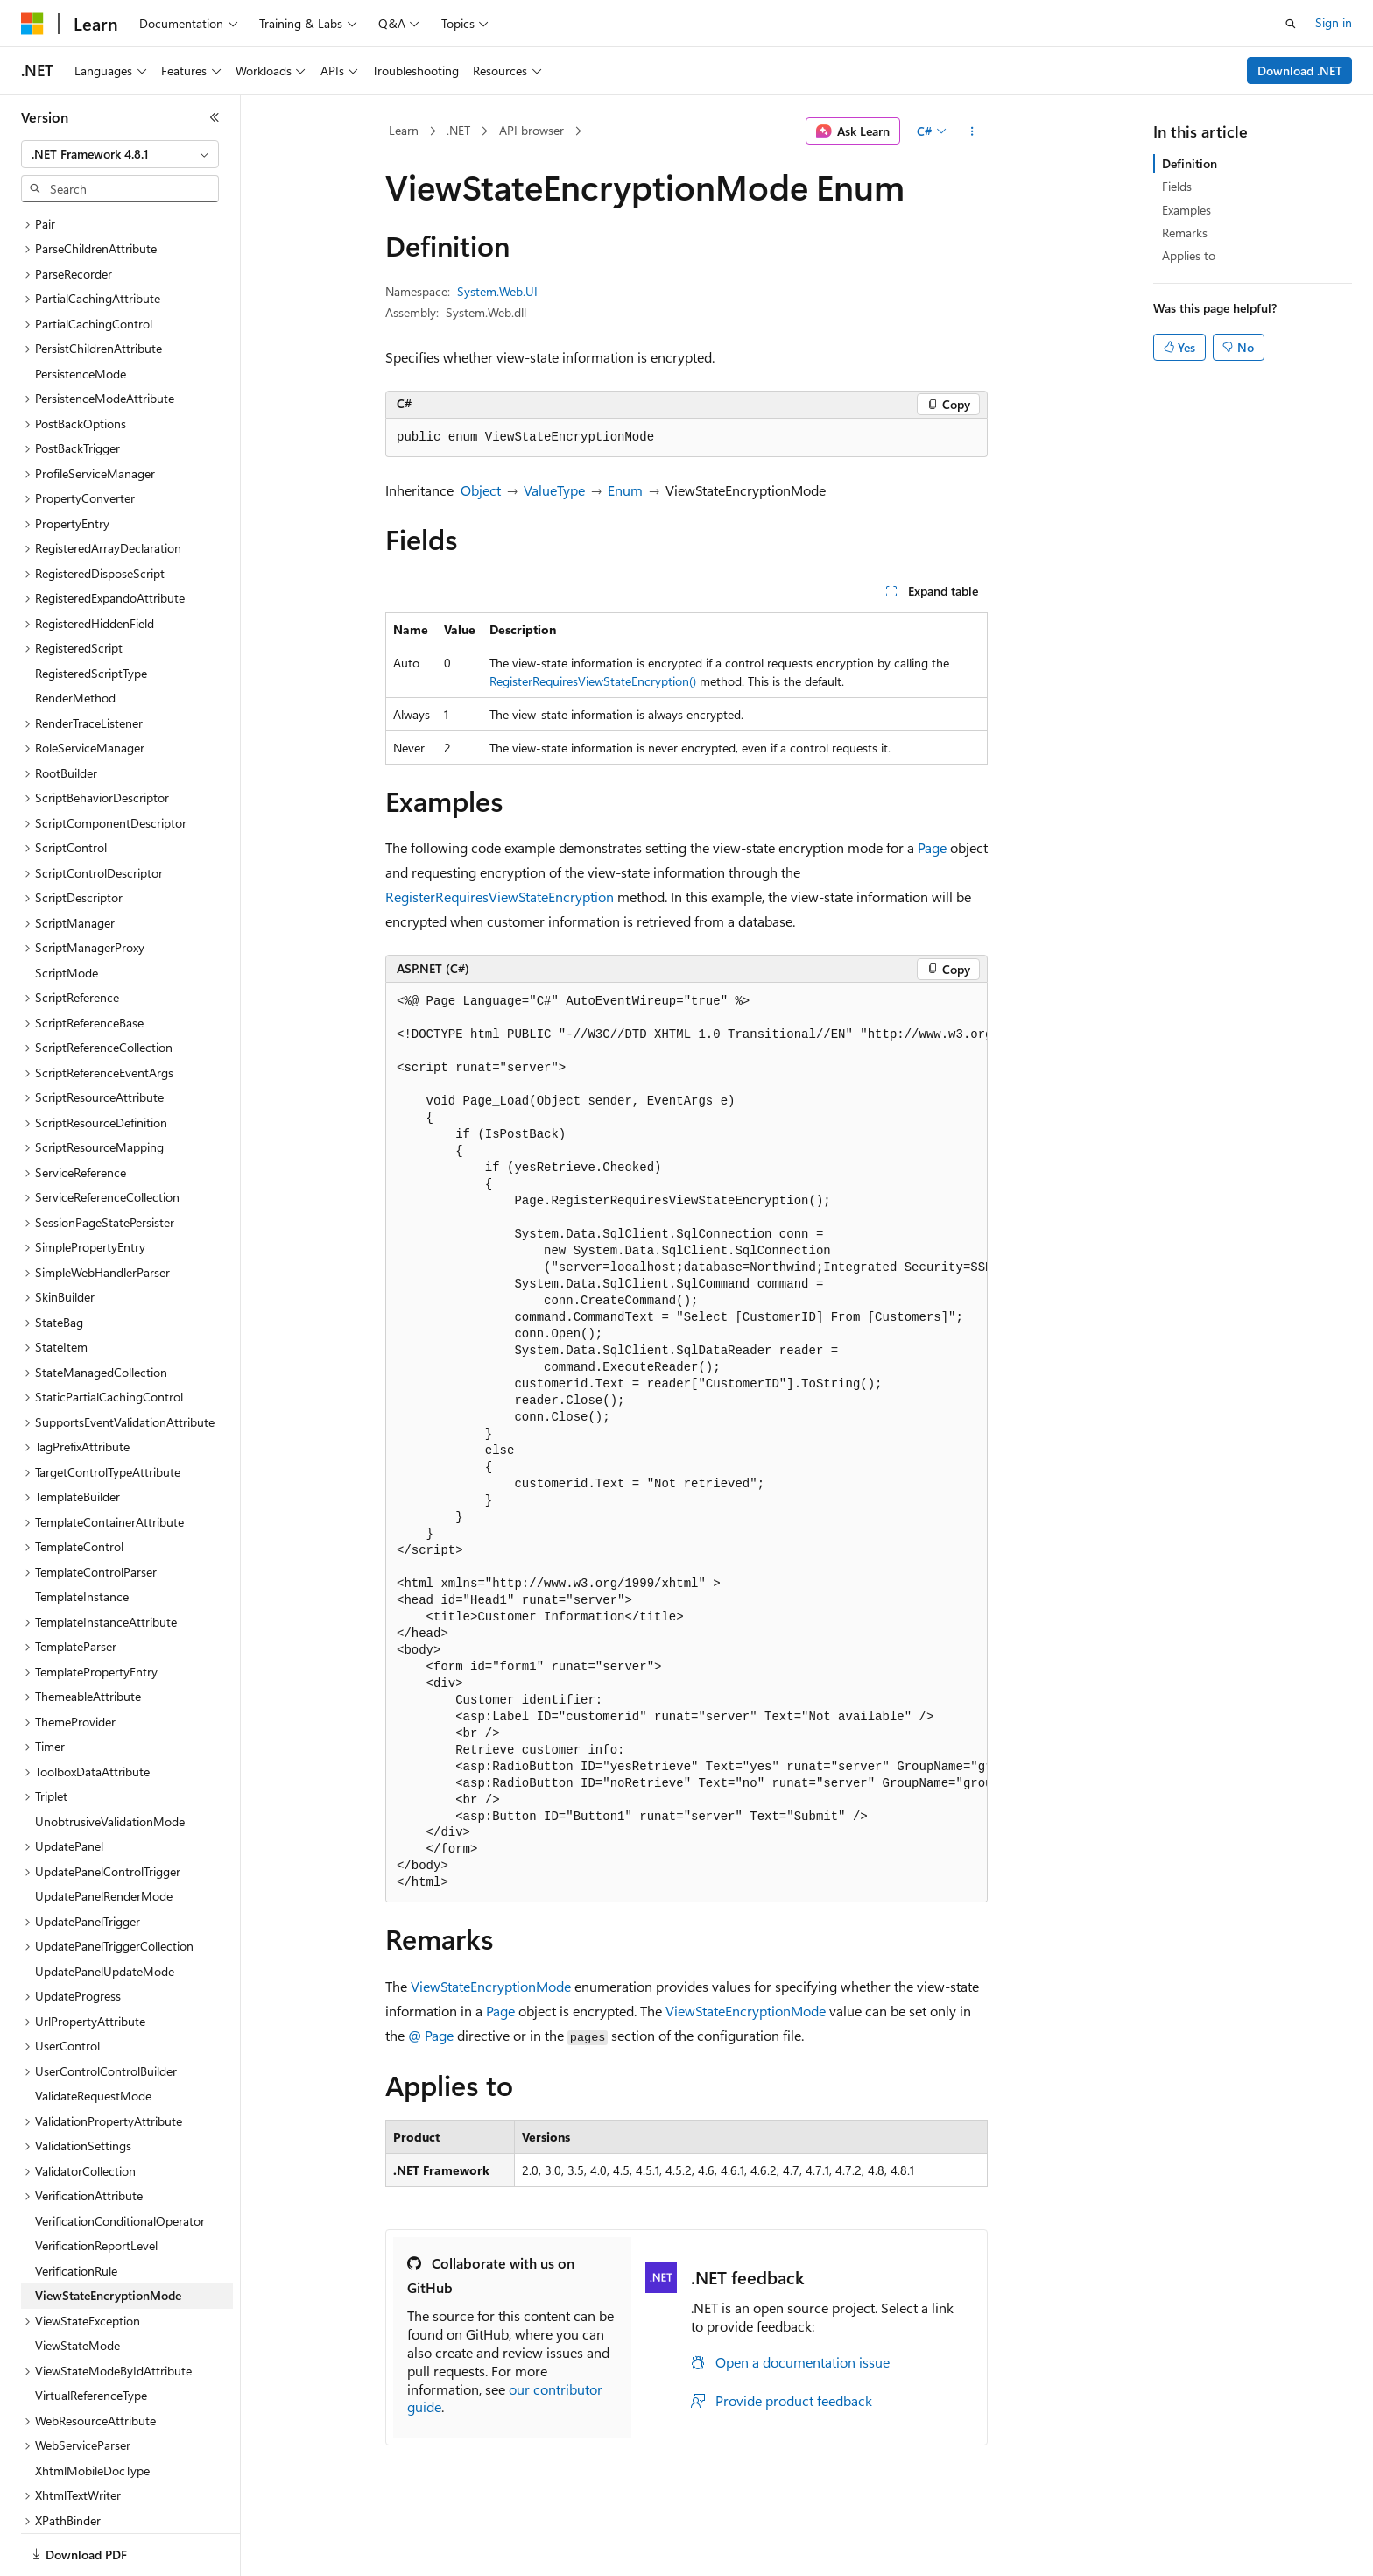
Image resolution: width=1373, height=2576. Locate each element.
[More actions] (972, 131)
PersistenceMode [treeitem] (80, 285)
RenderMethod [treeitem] (75, 609)
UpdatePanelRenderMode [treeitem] (104, 1807)
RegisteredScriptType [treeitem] (91, 584)
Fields (1177, 186)
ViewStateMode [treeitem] (77, 2256)
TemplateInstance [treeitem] (82, 1508)
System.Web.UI (497, 291)
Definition (1189, 163)
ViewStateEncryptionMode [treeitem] (108, 2206)
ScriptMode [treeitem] (66, 884)
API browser (531, 130)
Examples (1186, 209)
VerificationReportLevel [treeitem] (96, 2157)
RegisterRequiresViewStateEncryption (499, 896)
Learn (404, 130)
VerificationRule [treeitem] (76, 2182)
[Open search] (1290, 23)
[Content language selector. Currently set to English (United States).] (101, 2544)
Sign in (1333, 22)
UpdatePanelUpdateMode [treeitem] (104, 1882)
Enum (625, 490)
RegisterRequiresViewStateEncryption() (592, 681)
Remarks (1185, 232)
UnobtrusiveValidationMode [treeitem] (110, 1733)
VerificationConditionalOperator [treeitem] (120, 2132)
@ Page (431, 2035)
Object (481, 490)
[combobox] (120, 154)
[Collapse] (214, 117)
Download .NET (1299, 70)
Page (932, 847)
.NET (458, 130)
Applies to (1188, 255)
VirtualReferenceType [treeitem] (91, 2306)
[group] (686, 1442)
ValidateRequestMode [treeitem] (93, 2007)
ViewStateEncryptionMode (491, 1986)
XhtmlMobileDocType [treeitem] (92, 2382)
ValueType (554, 490)
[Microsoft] (32, 23)
